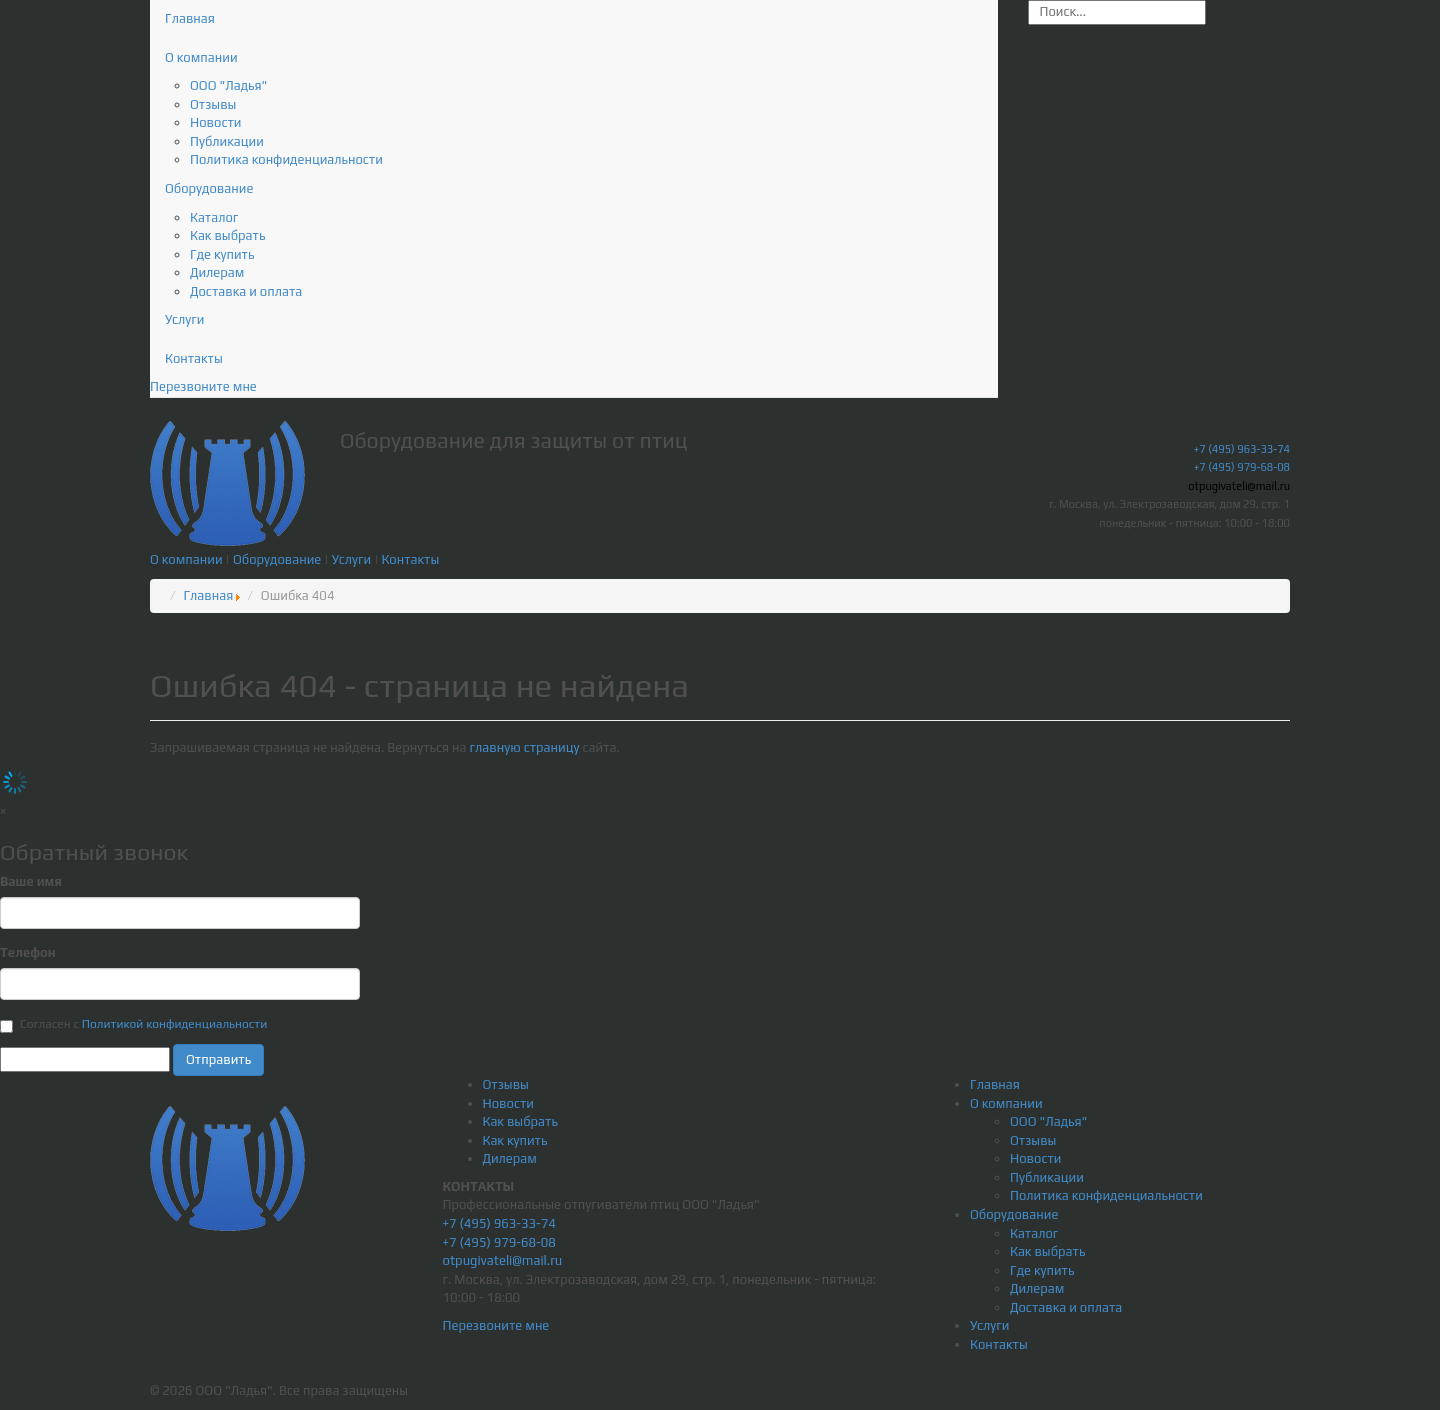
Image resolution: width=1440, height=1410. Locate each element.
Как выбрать (227, 235)
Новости (215, 122)
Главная (190, 18)
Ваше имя (31, 881)
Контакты (194, 358)
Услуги (184, 319)
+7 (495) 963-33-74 (1242, 449)
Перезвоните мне (203, 386)
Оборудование (209, 188)
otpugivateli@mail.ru (1239, 486)
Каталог (214, 217)
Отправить (218, 1059)
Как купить (515, 1140)
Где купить (222, 254)
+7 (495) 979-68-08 (1242, 467)
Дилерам (217, 272)
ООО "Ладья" (228, 85)
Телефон (28, 952)
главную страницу (526, 747)
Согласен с (133, 1025)
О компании (201, 57)
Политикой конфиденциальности (174, 1024)
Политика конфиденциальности (286, 159)
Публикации (227, 141)
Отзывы (213, 104)
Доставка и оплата (246, 291)
